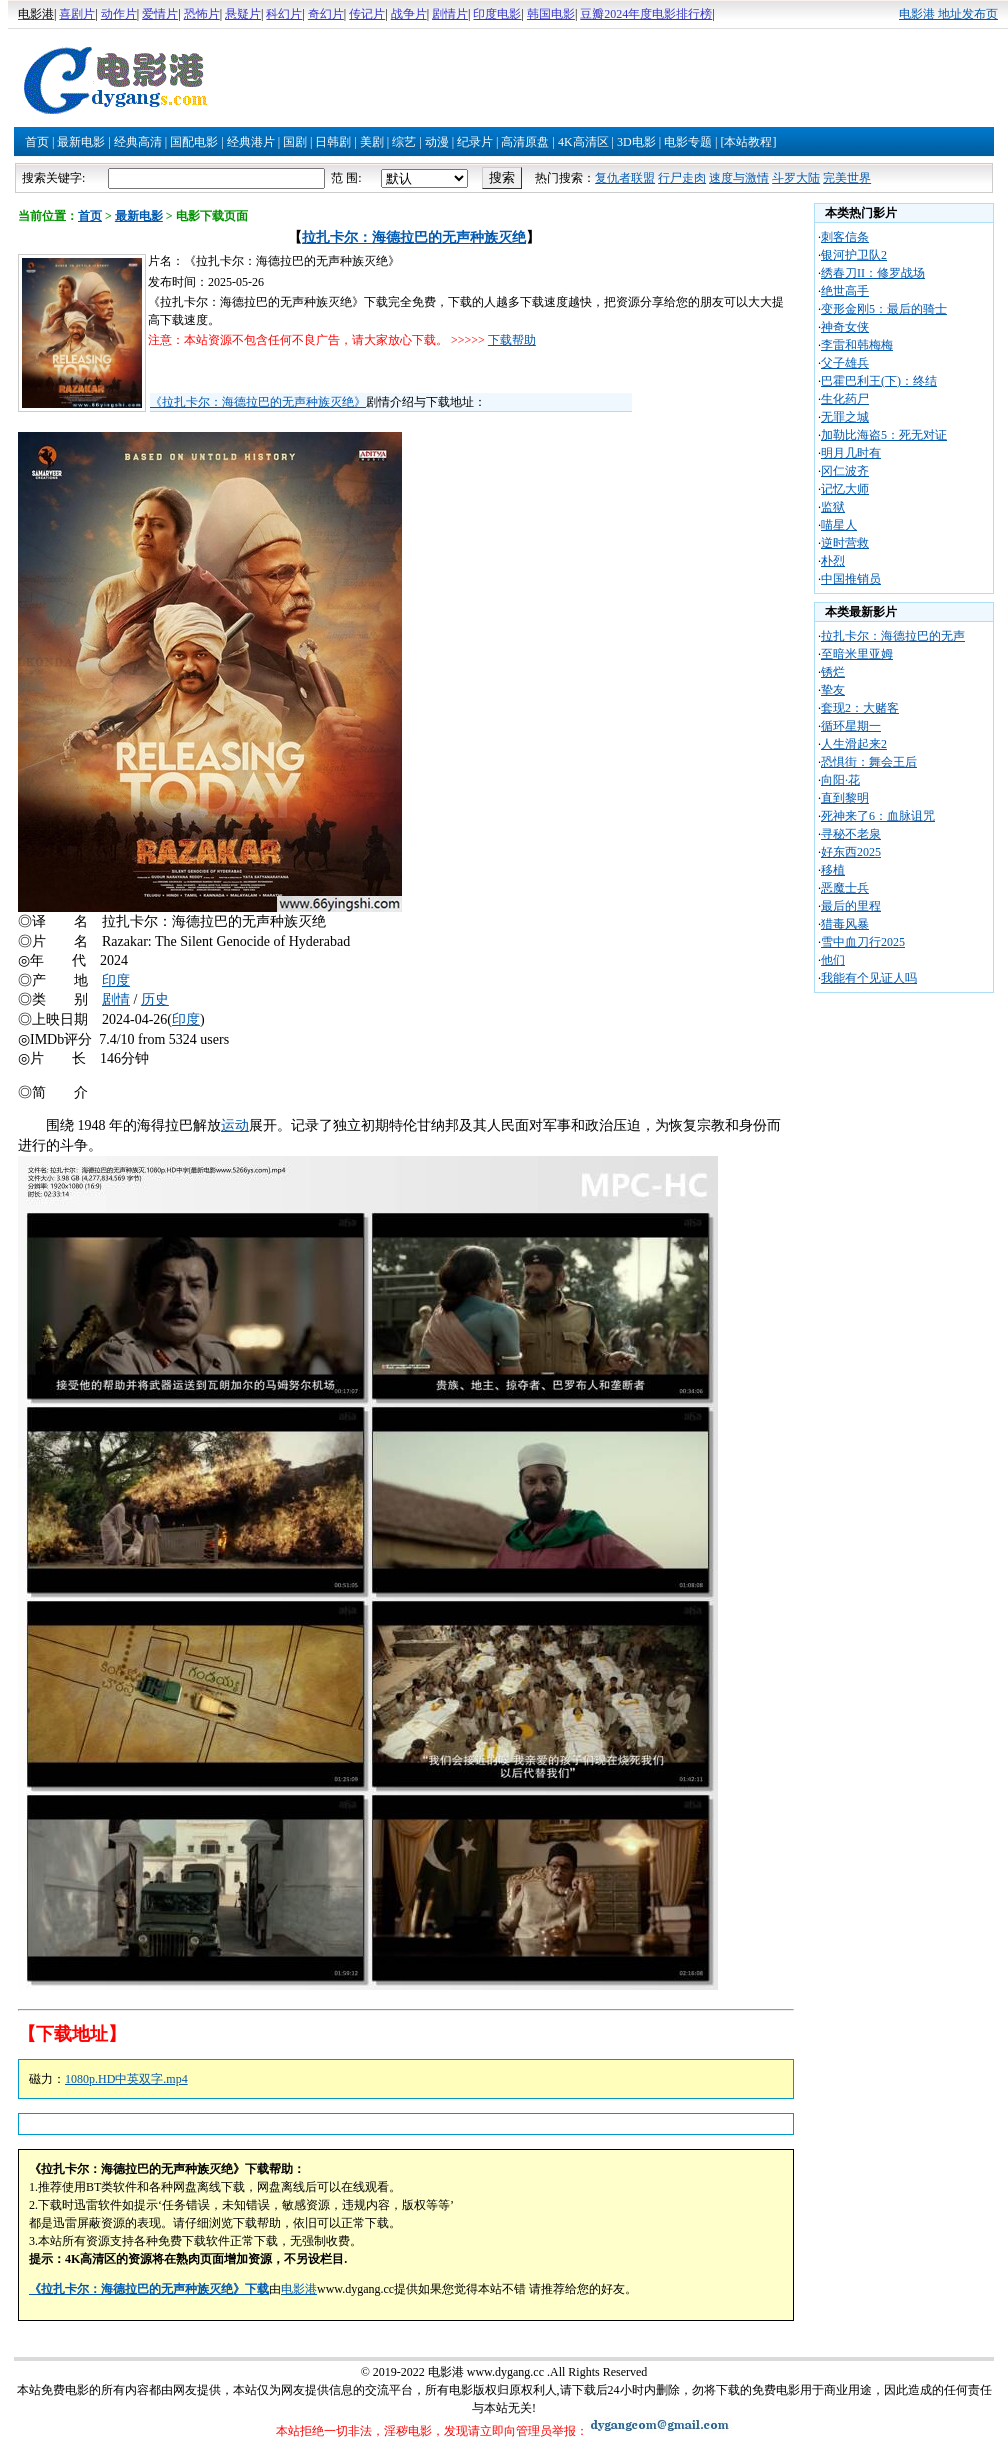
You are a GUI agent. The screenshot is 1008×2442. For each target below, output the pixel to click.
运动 (235, 1125)
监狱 (833, 507)
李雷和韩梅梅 (857, 345)
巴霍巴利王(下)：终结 (879, 381)
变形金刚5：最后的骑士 (884, 309)
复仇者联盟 (625, 178)
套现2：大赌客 (860, 708)
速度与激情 (739, 178)
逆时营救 (845, 543)
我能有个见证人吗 (869, 978)
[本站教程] (748, 142)
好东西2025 (851, 852)
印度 (116, 980)
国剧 (295, 142)
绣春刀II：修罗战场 (873, 273)
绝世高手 (845, 291)
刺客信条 (845, 237)
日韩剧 (333, 142)
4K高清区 (583, 142)
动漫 (437, 142)
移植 (833, 870)
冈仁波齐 (845, 471)
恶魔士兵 (845, 888)
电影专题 (688, 142)
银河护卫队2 (854, 255)
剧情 (116, 999)
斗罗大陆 (796, 178)
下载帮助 (512, 340)
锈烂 (833, 672)
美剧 (372, 142)
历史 (155, 999)
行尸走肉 (682, 178)
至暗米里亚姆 (857, 654)
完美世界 (847, 178)
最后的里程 (851, 906)
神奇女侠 (845, 327)
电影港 (299, 2289)
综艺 (404, 142)
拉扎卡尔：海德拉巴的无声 (893, 636)
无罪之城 (845, 417)
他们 (833, 960)
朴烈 (833, 561)
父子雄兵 (845, 363)
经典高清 (138, 142)
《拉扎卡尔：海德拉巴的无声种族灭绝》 (258, 402)
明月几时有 (851, 453)
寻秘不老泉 (851, 834)
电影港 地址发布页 (948, 14)
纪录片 (475, 142)
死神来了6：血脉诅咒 (878, 816)
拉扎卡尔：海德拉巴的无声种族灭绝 (414, 237)
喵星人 (839, 525)
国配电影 (194, 142)
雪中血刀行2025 (863, 942)
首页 (37, 142)
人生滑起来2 (854, 744)
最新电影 (81, 142)
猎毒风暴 (845, 924)
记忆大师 (845, 489)
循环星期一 (851, 726)
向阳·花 (840, 780)
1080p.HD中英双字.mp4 (126, 2079)
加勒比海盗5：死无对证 (884, 435)
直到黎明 (845, 798)
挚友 (833, 690)
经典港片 (251, 142)
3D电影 (636, 142)
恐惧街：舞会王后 (869, 762)
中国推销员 (851, 579)
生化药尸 (845, 399)
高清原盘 (525, 142)
